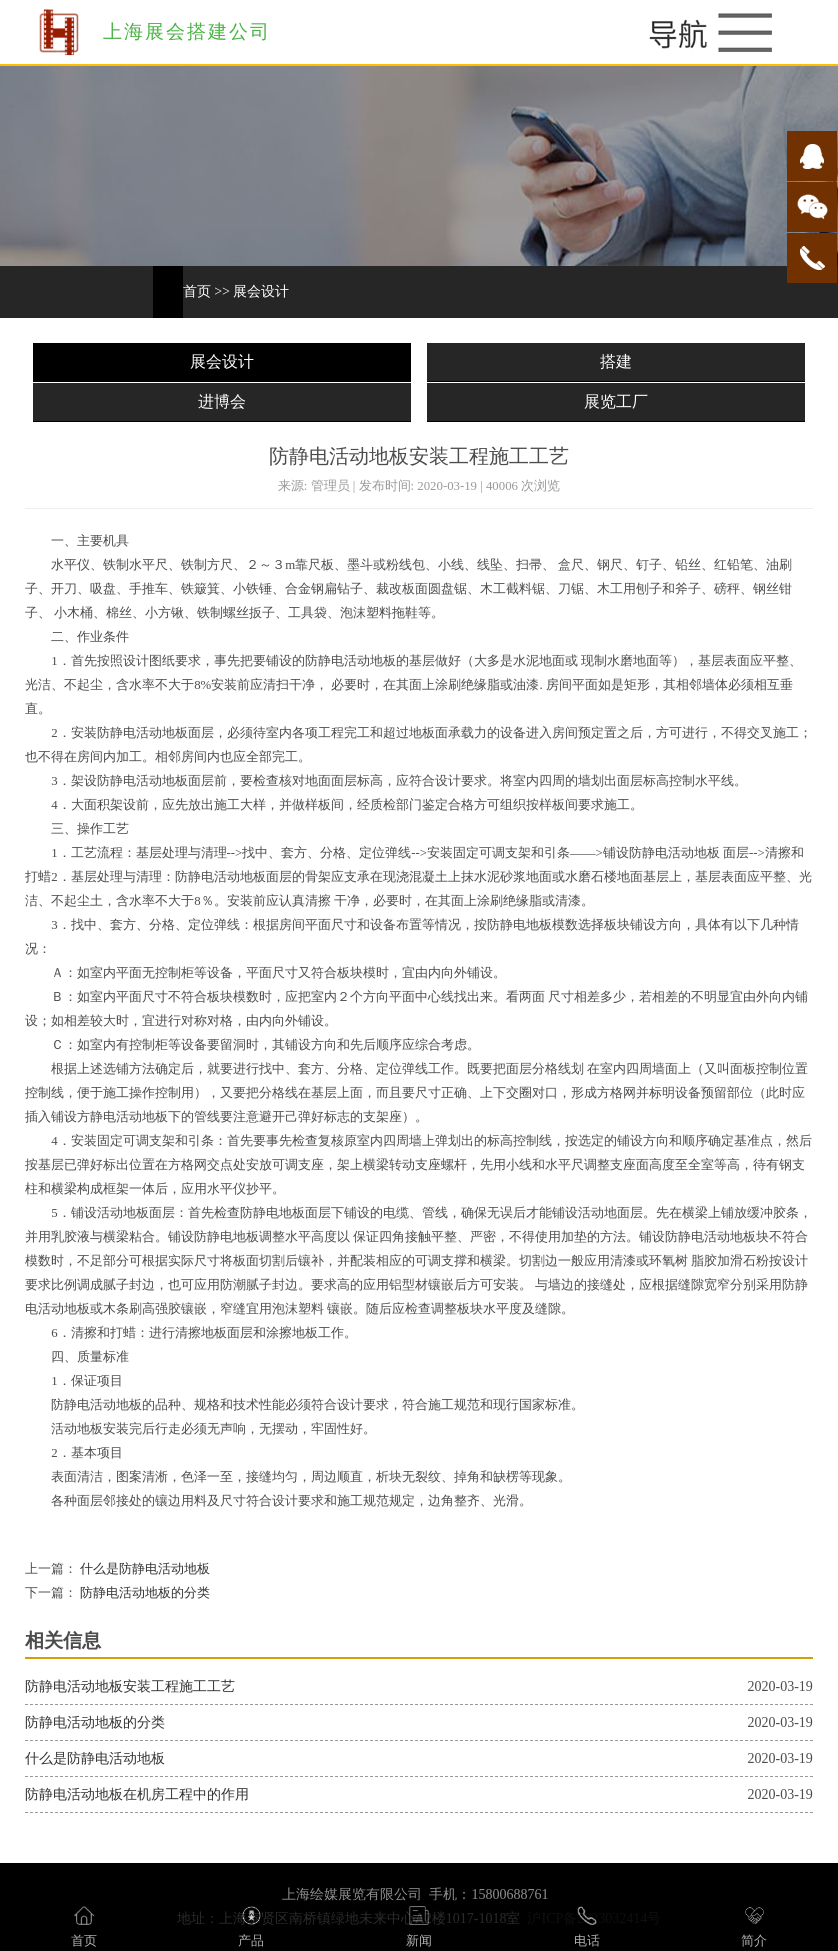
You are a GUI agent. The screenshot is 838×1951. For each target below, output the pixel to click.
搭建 (616, 361)
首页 (197, 291)
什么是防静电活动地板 (143, 1569)
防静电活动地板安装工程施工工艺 (130, 1686)
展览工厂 (616, 401)
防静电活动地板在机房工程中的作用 (137, 1794)
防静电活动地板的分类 (143, 1593)
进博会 (222, 401)
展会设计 (261, 291)
